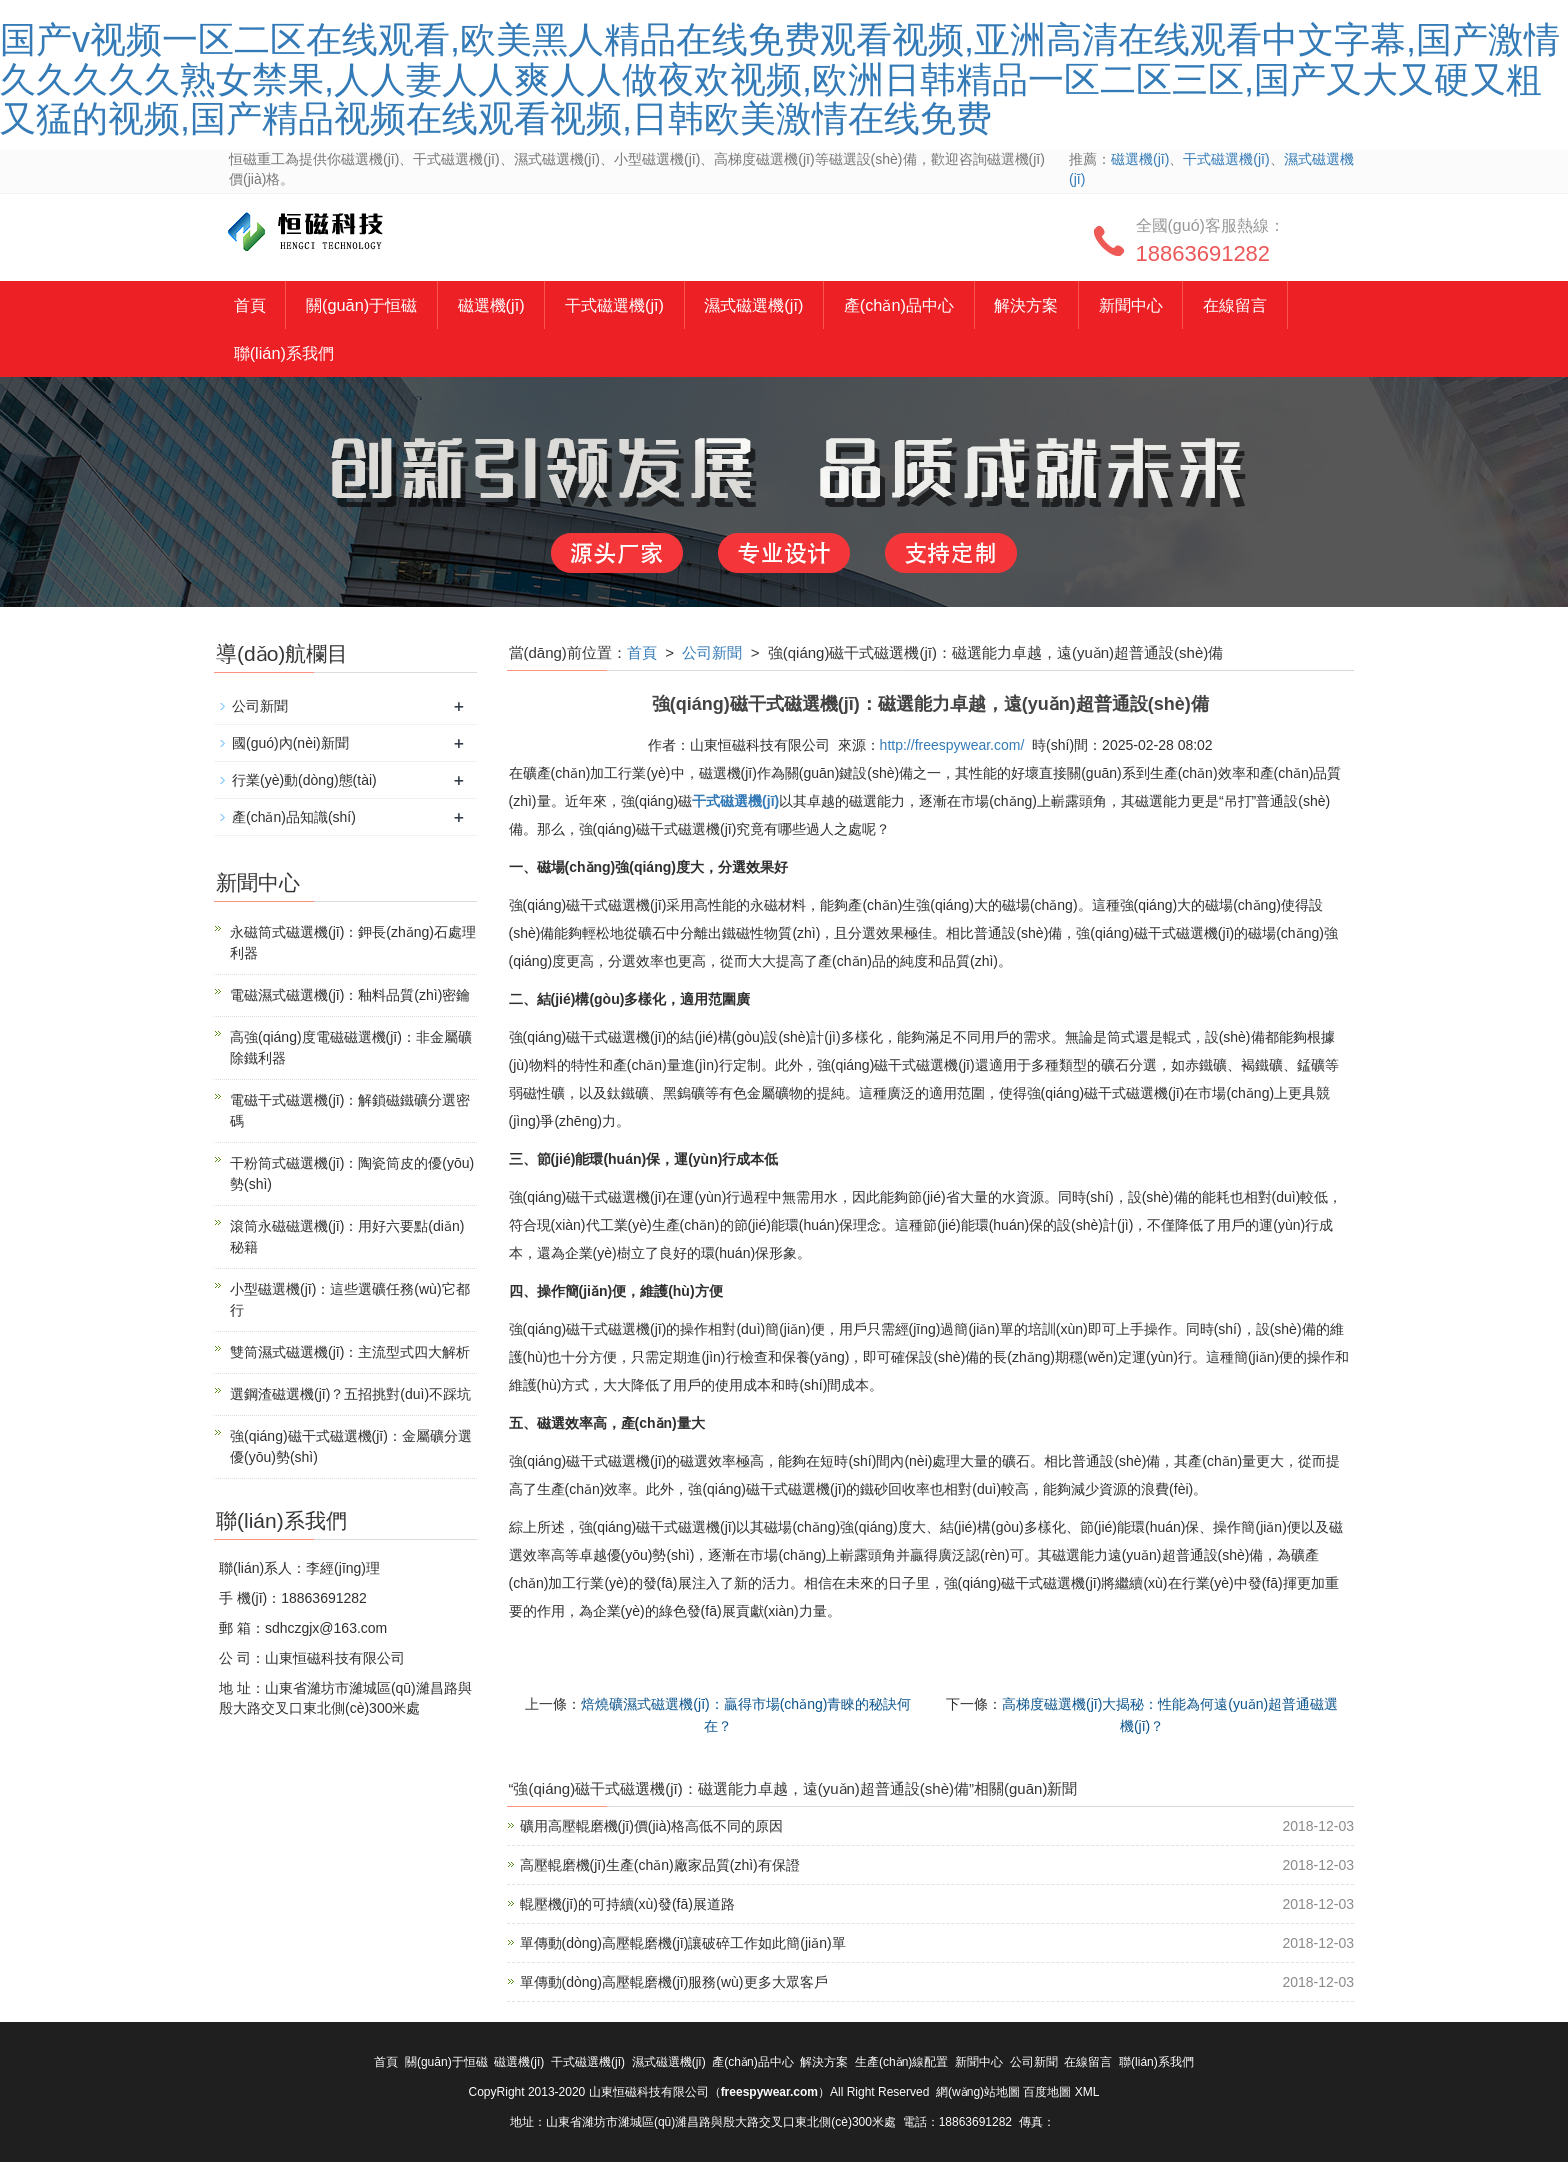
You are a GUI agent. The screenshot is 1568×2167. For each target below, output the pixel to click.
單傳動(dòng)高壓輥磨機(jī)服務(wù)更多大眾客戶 (674, 1987)
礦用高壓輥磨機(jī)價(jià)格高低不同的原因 (652, 1831)
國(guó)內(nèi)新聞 (290, 747)
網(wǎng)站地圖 (978, 2097)
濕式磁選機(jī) (786, 305)
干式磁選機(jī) (1226, 159)
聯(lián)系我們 (288, 355)
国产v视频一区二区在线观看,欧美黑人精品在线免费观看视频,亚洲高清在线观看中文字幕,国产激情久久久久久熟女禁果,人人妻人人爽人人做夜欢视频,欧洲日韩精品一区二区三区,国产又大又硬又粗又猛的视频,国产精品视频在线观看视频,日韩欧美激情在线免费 (780, 79)
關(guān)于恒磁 (370, 305)
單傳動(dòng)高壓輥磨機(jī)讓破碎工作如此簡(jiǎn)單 (683, 1948)
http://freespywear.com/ (952, 749)
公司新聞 (712, 656)
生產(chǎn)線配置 (901, 2067)
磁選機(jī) (1140, 159)
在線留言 (1296, 305)
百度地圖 (1047, 2097)
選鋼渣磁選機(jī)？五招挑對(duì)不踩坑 (350, 1398)
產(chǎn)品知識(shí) (294, 821)
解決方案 (1074, 305)
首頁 (252, 305)
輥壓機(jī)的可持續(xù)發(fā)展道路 (627, 1909)
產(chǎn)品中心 (940, 305)
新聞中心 (1185, 305)
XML (1087, 2097)
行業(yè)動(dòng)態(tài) (304, 784)
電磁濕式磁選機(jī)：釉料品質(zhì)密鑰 (350, 999)
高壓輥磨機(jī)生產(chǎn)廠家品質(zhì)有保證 (660, 1870)
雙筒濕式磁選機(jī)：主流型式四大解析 (350, 1356)
